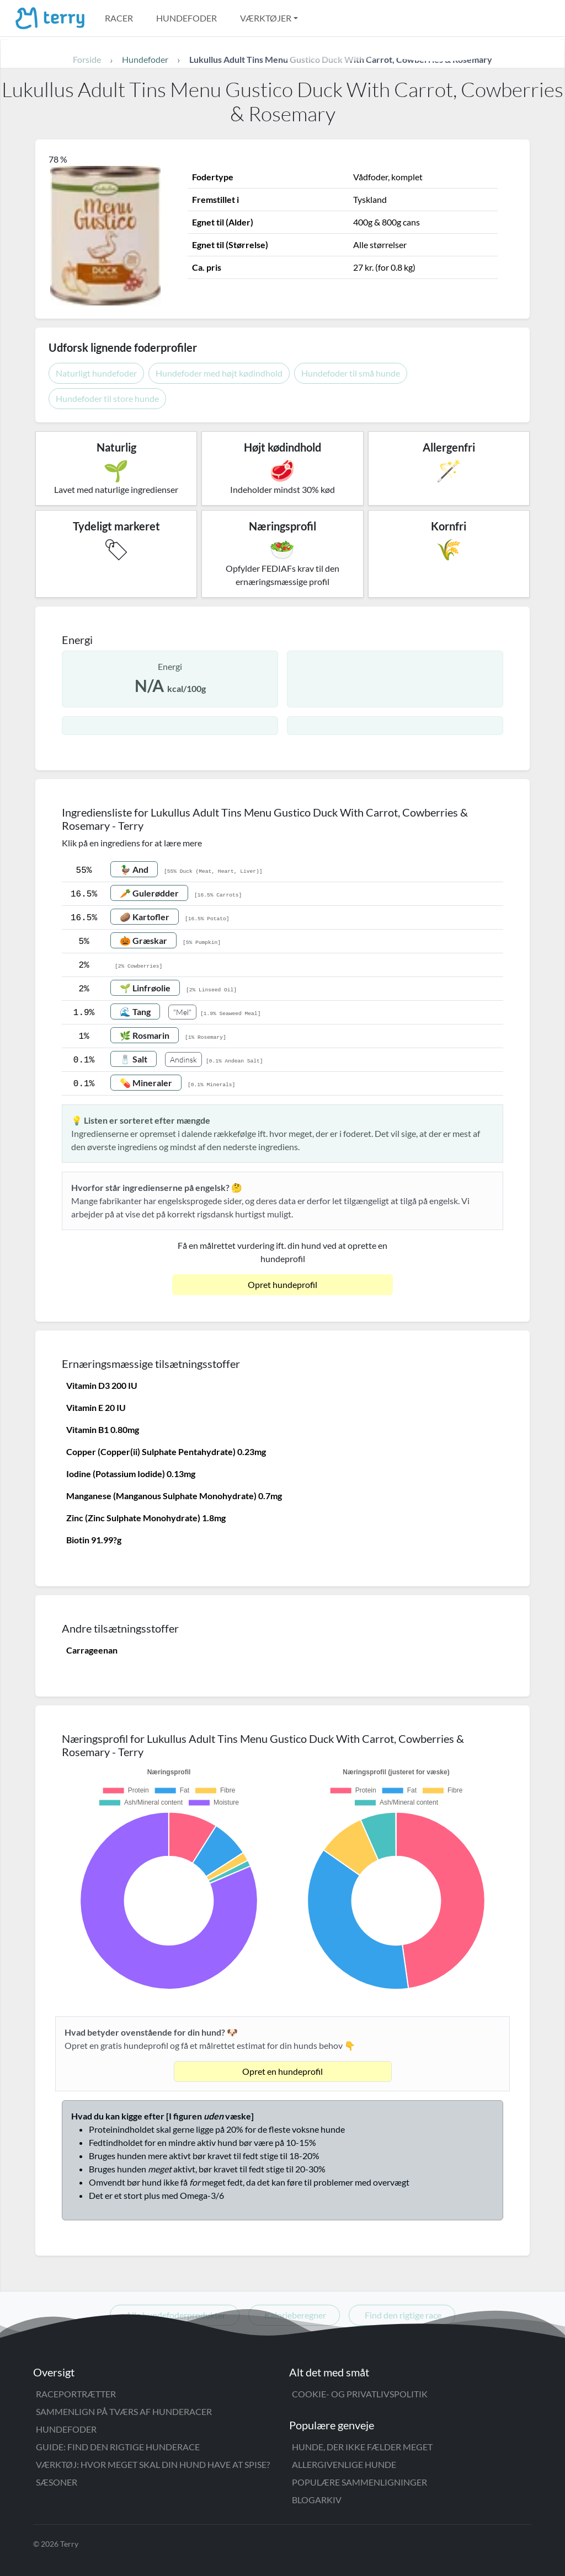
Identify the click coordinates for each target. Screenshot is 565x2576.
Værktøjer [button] (265, 18)
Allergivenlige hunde (344, 2464)
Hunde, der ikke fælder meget (362, 2446)
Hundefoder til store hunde (107, 398)
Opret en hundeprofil (282, 2071)
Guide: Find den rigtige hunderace (118, 2446)
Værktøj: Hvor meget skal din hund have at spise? (153, 2464)
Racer (119, 18)
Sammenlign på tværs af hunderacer (124, 2411)
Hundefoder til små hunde (350, 373)
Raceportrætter (76, 2394)
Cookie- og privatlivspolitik (360, 2394)
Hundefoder (186, 18)
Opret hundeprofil (282, 1284)
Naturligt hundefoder (96, 373)
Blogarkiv (317, 2499)
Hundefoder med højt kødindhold (219, 373)
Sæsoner (56, 2482)
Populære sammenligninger (359, 2482)
